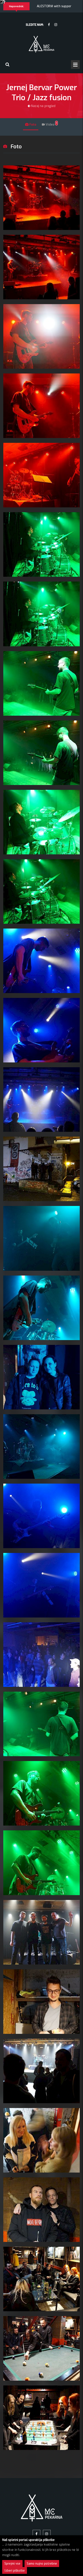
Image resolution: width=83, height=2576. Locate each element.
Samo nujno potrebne (42, 2563)
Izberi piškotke (14, 2570)
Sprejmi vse (12, 2563)
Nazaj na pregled (42, 106)
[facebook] (49, 25)
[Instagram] (55, 25)
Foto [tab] (30, 125)
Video (50, 125)
